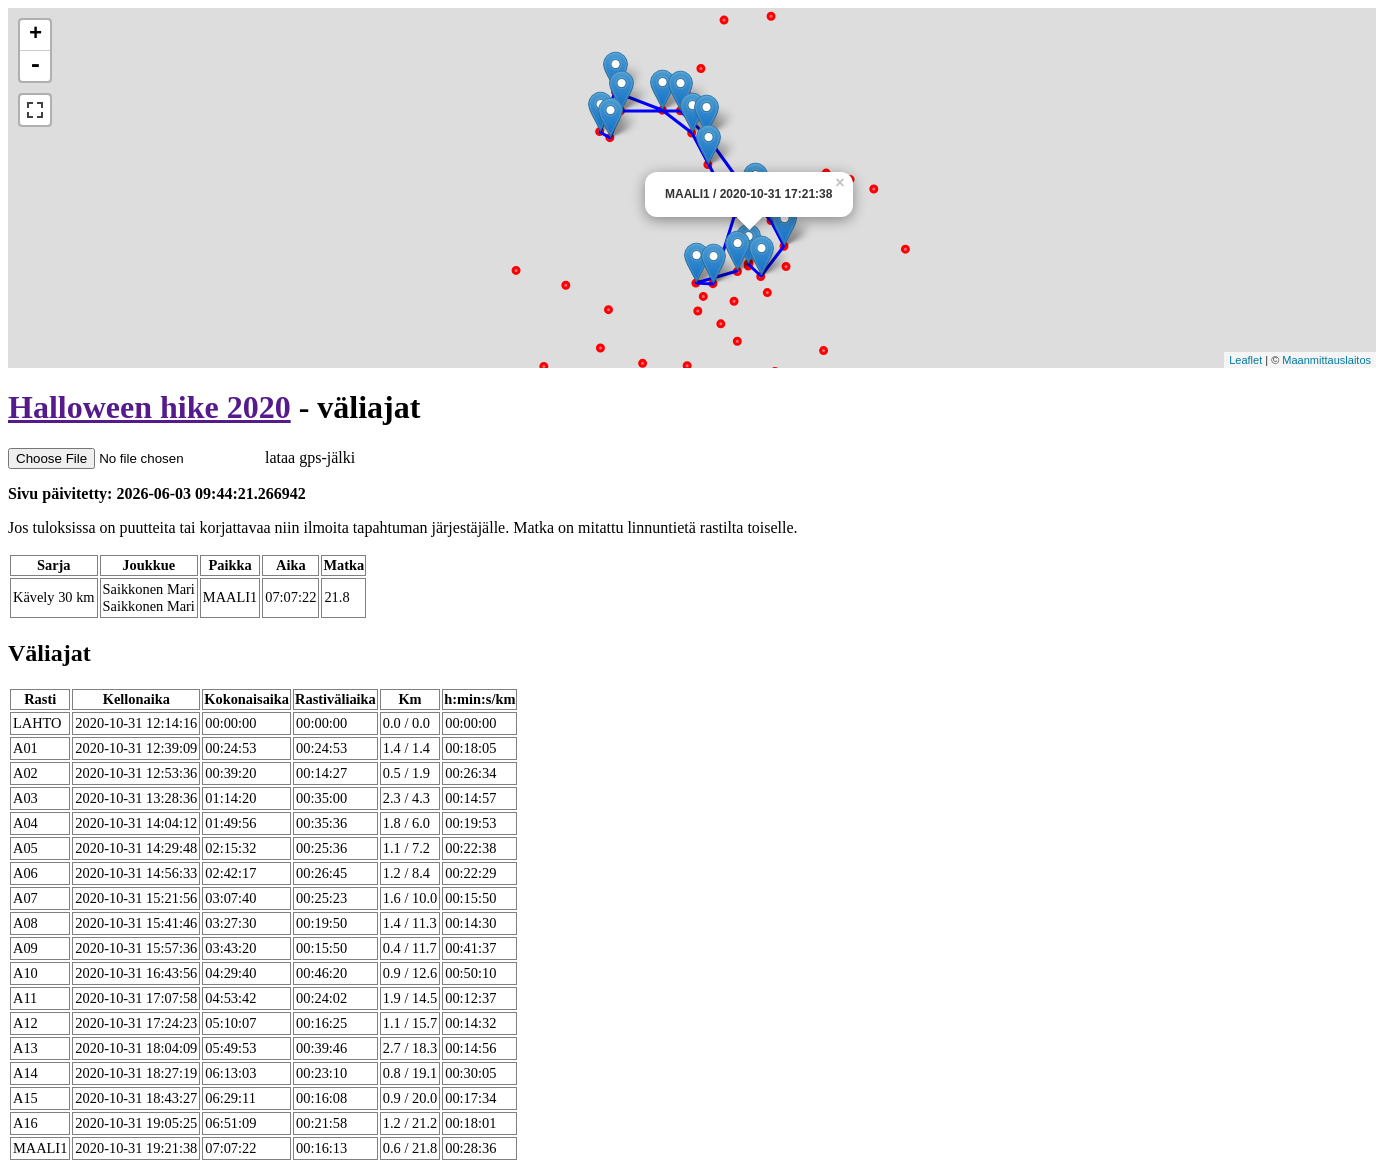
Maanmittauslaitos (1326, 360)
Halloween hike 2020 (149, 407)
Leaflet (1245, 360)
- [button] (35, 66)
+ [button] (35, 35)
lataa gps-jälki (181, 457)
